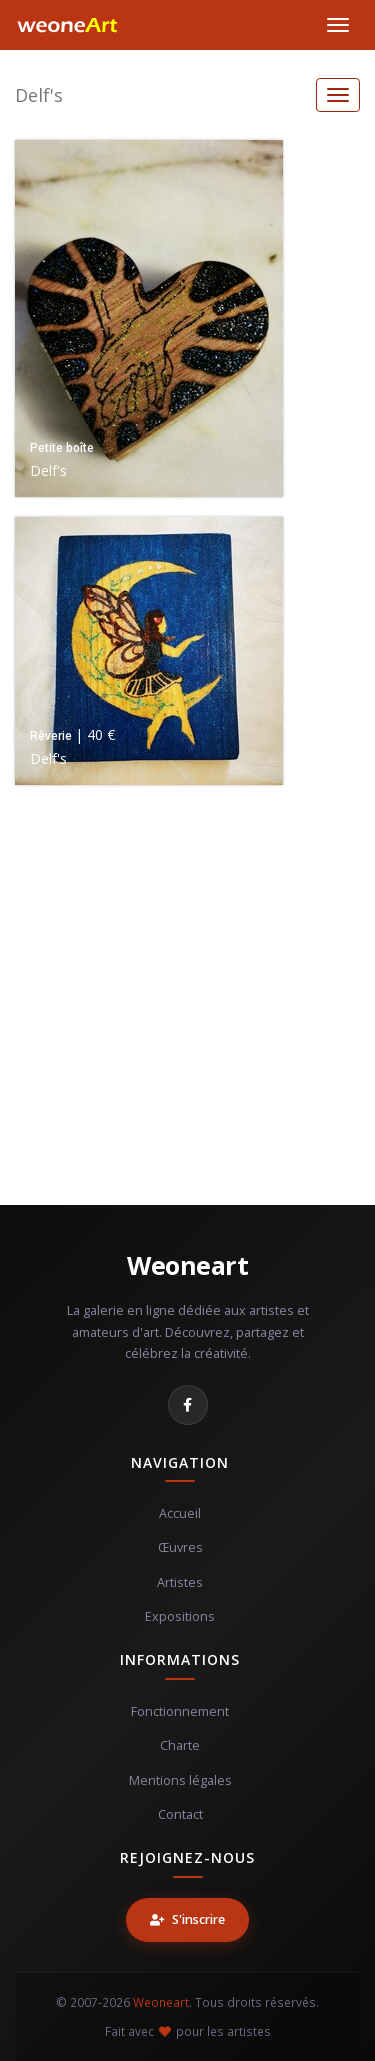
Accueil (180, 1513)
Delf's (39, 95)
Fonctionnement (180, 1711)
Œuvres (180, 1547)
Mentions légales (180, 1780)
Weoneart (187, 1265)
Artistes (180, 1582)
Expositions (180, 1616)
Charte (180, 1745)
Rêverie (51, 736)
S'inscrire (187, 1919)
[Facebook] (188, 1405)
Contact (180, 1814)
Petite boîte (62, 448)
